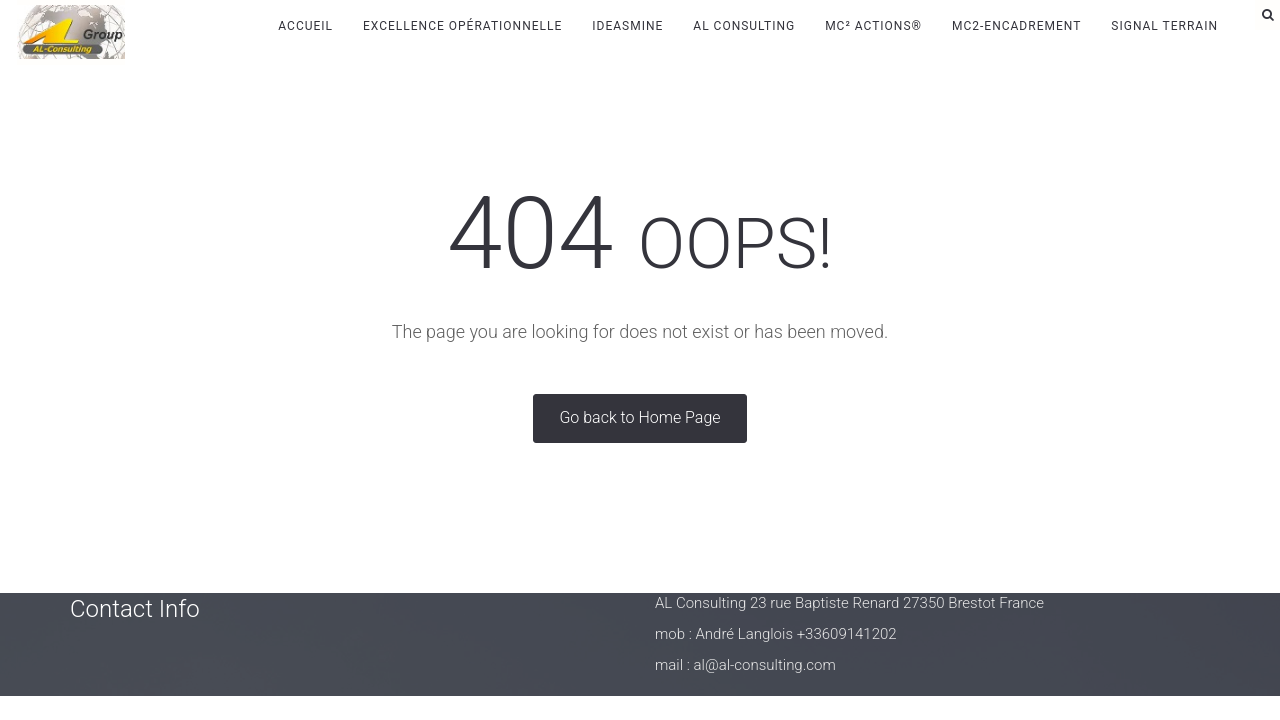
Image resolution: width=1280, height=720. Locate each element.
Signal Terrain (1164, 26)
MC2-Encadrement (1016, 26)
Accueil (305, 26)
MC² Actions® (873, 26)
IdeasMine (627, 26)
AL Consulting (744, 26)
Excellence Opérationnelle (462, 26)
